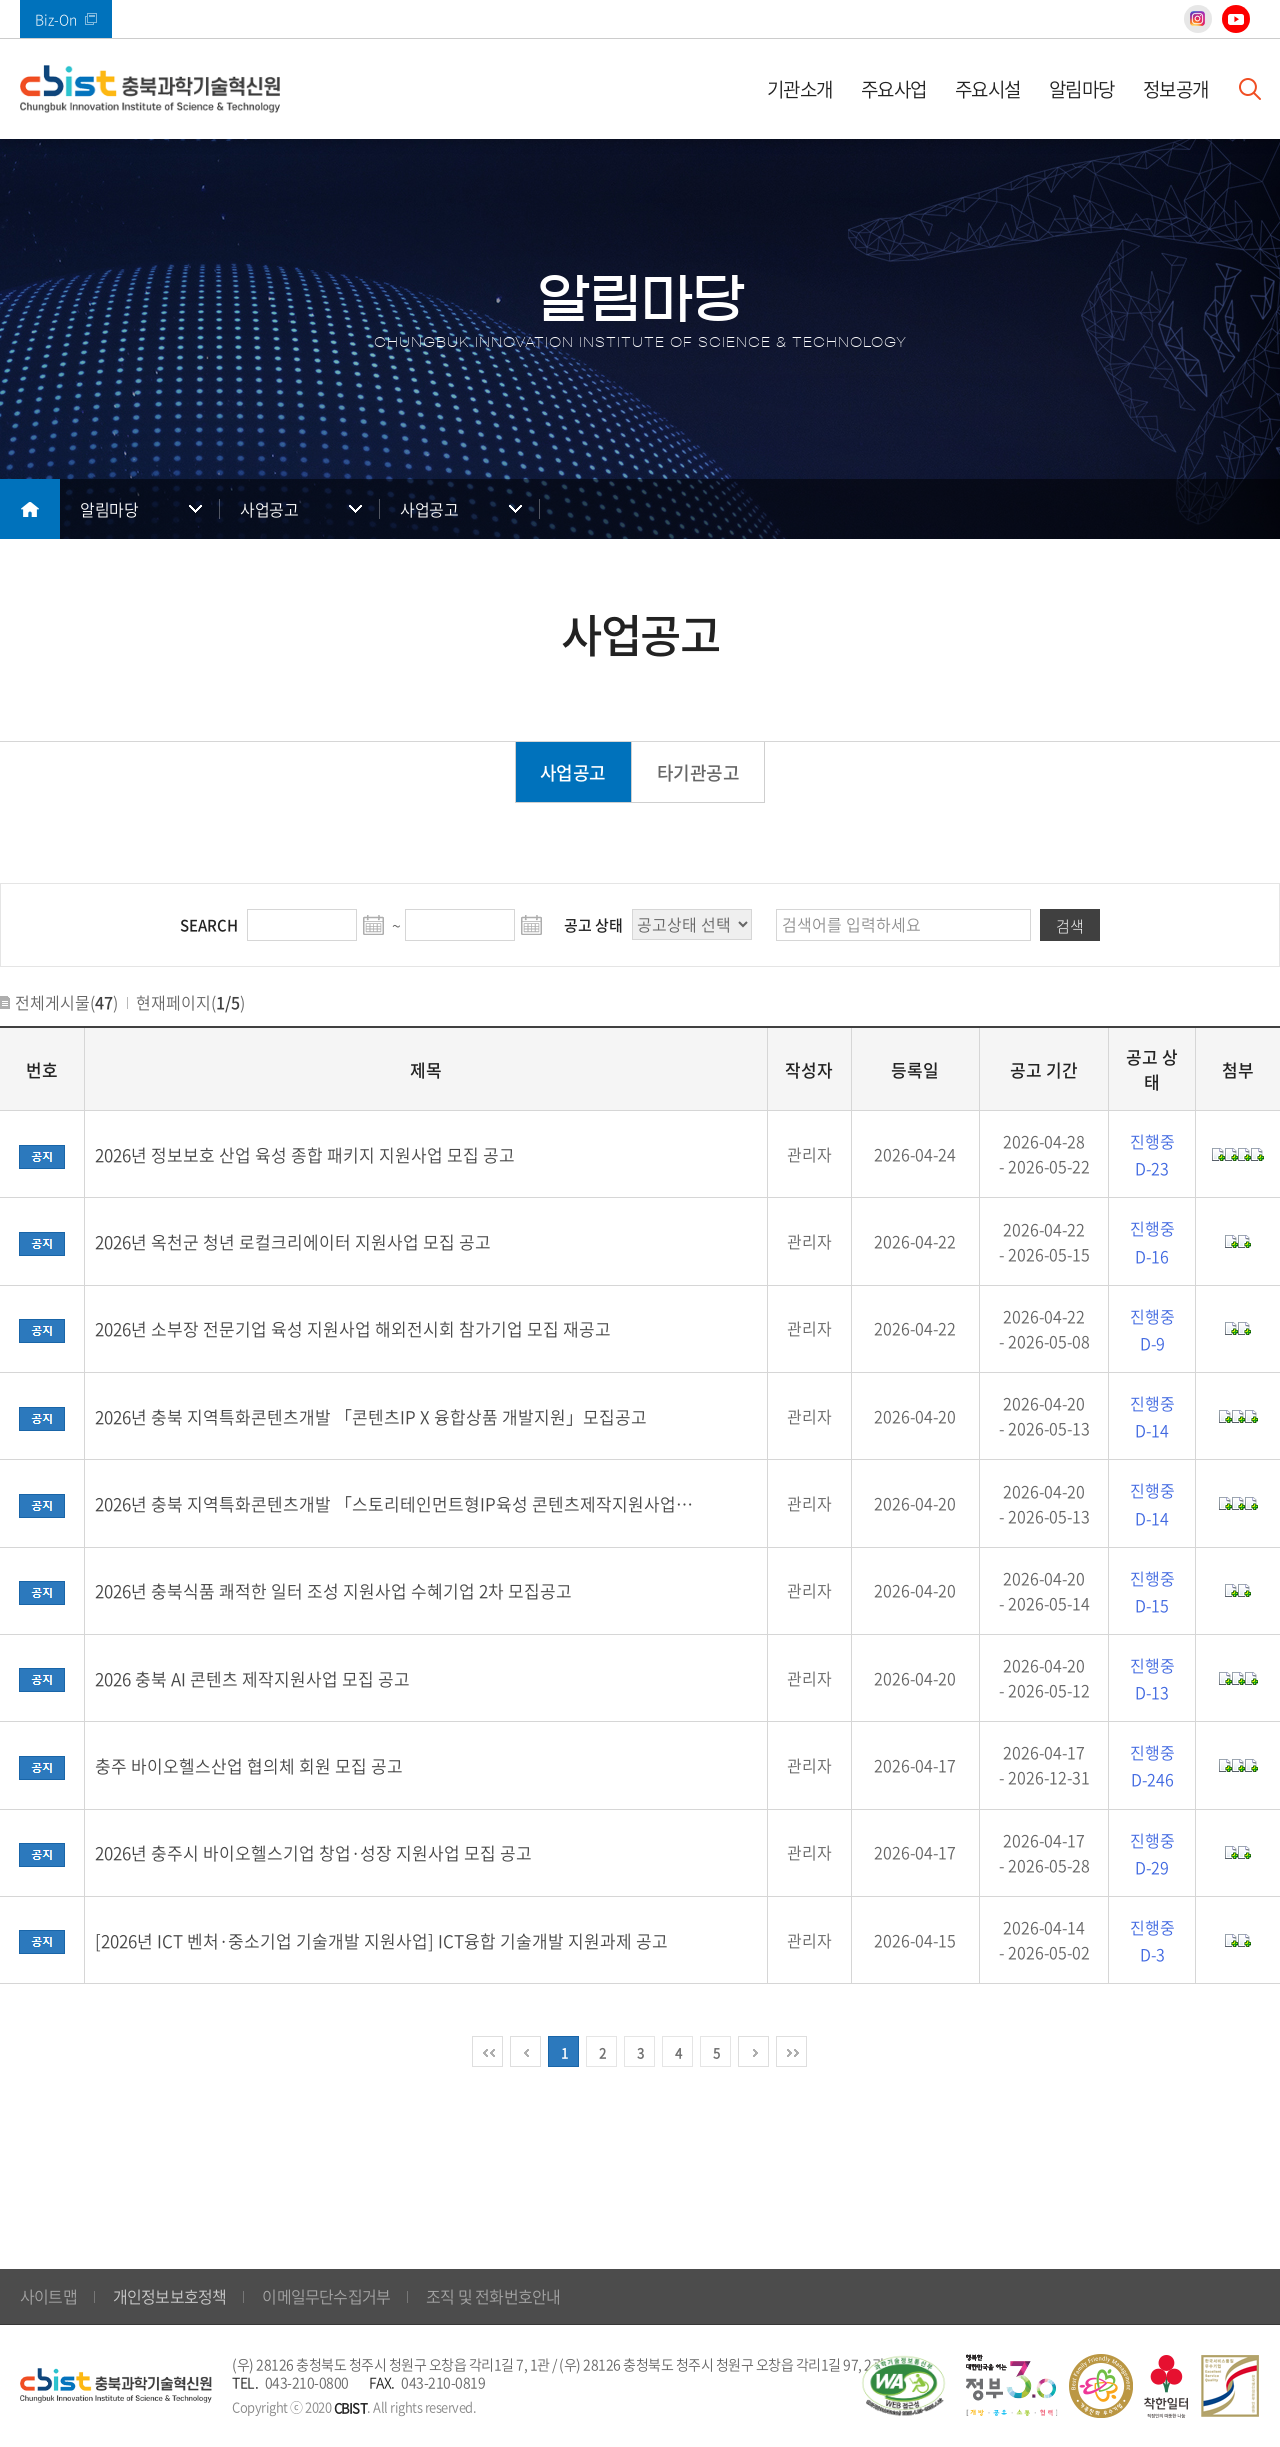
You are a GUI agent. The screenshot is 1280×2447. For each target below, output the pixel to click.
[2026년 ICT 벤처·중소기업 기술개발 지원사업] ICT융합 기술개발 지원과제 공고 (381, 1940)
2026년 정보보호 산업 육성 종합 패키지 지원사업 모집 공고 (305, 1154)
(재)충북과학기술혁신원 (150, 89)
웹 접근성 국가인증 (903, 2386)
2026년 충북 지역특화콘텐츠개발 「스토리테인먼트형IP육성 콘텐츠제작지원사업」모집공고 (399, 1503)
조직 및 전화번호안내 (493, 2296)
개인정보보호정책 (170, 2296)
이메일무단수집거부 (326, 2296)
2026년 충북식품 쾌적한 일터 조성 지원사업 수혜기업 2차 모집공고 (333, 1590)
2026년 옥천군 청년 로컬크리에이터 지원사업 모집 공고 (293, 1241)
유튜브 (1236, 19)
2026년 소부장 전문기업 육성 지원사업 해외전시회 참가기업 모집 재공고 (353, 1328)
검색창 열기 (1250, 89)
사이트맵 (48, 2296)
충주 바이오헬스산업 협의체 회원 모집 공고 (249, 1765)
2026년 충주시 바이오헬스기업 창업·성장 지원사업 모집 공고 (313, 1852)
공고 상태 (593, 925)
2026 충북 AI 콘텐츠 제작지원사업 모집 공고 (252, 1678)
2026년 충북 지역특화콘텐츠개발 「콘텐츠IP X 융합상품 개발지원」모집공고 (371, 1416)
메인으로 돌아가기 (30, 509)
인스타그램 (1198, 19)
